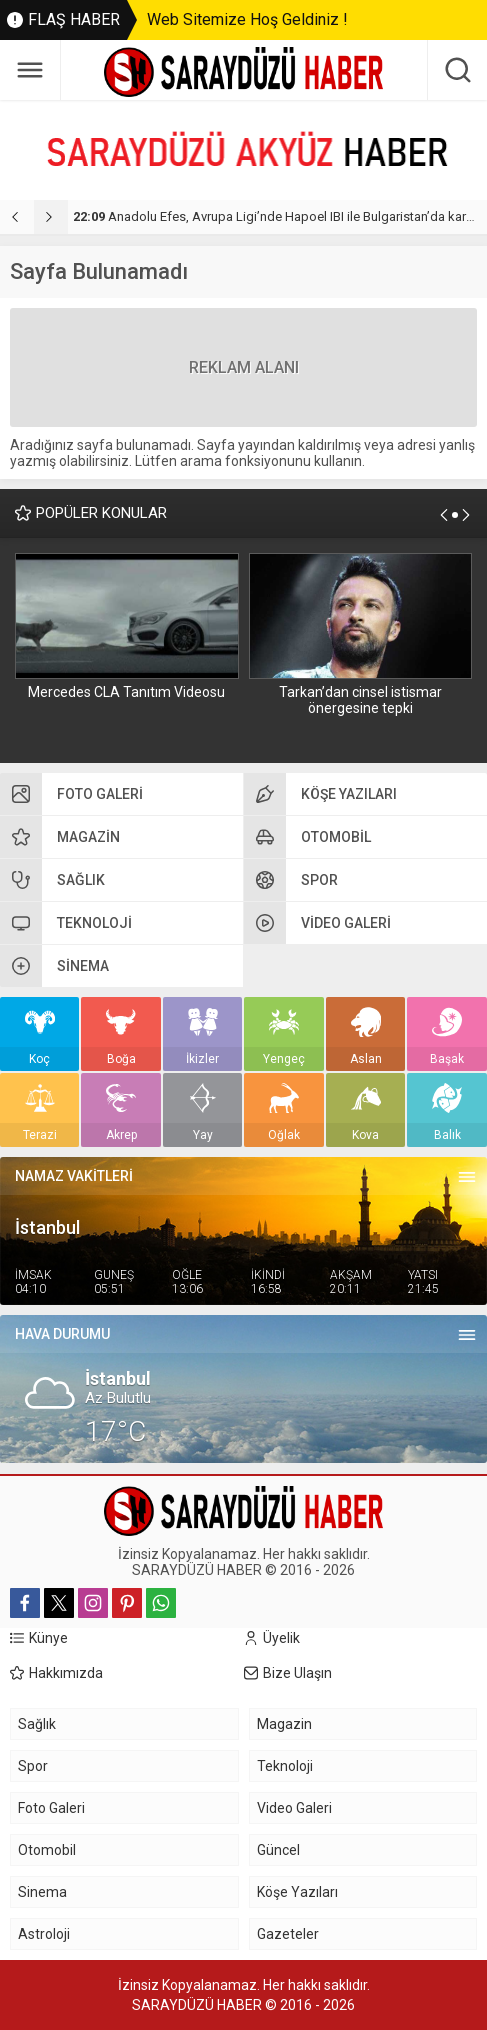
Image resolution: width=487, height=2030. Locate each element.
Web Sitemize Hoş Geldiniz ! (247, 19)
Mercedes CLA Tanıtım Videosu (126, 692)
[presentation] (17, 217)
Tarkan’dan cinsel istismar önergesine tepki (360, 700)
